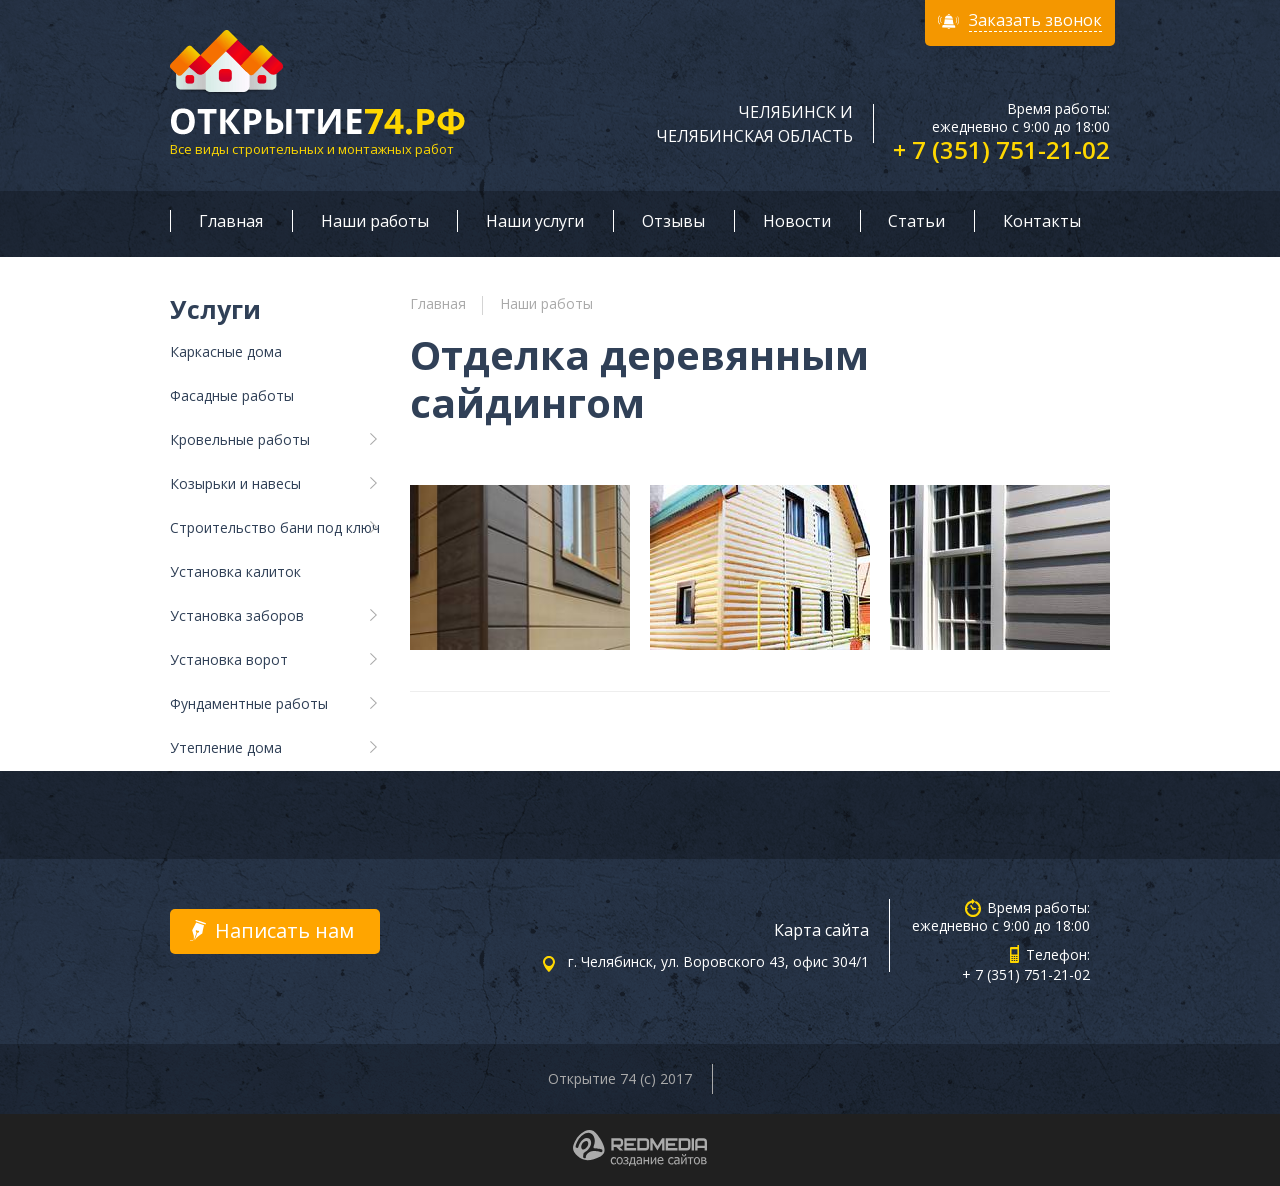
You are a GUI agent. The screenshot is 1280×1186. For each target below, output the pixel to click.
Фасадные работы (232, 395)
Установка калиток (235, 571)
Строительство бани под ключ (275, 527)
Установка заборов (237, 615)
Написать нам (284, 930)
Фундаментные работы (249, 703)
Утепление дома (226, 747)
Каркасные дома (226, 351)
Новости (797, 221)
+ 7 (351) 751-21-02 (1001, 149)
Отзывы (673, 221)
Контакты (1042, 221)
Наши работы (375, 221)
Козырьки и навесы (235, 483)
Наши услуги (535, 221)
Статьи (916, 221)
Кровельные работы (240, 439)
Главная (231, 221)
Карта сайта (821, 930)
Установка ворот (229, 659)
